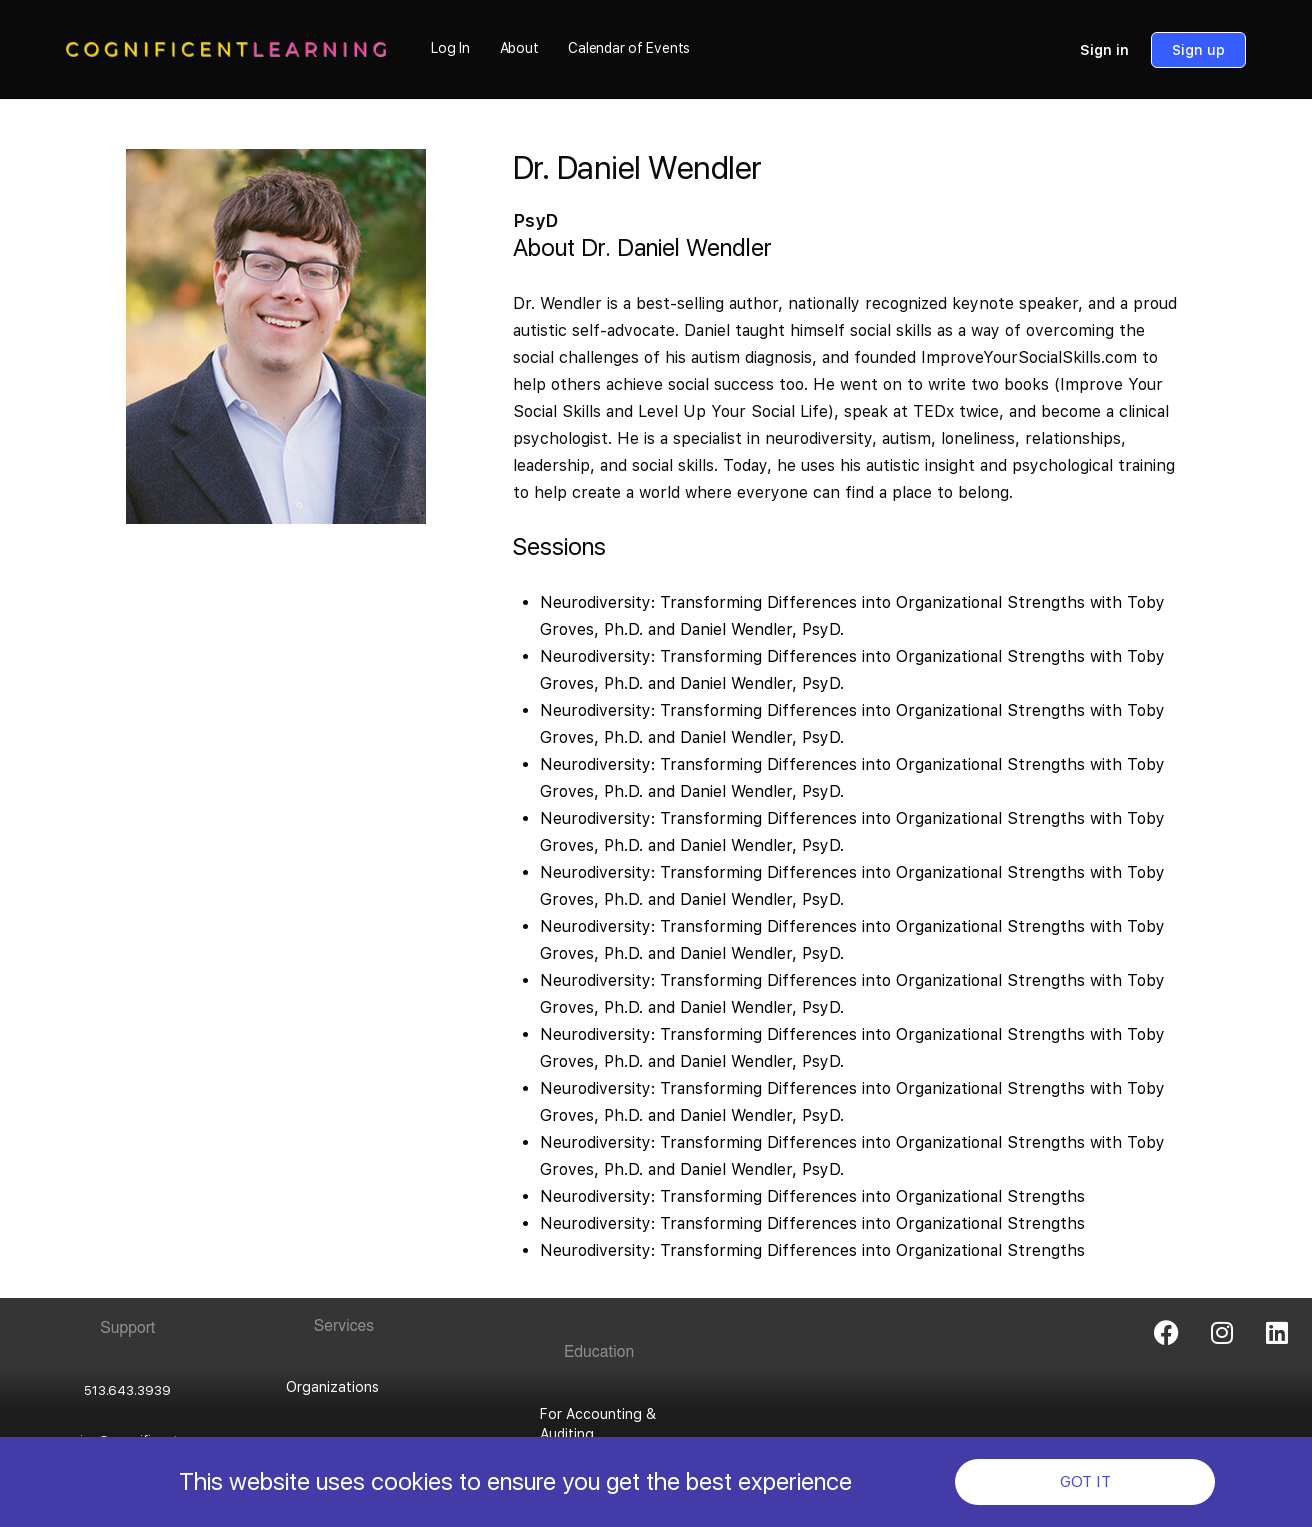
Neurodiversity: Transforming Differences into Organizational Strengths (815, 1196)
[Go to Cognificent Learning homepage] (226, 47)
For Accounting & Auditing (598, 1424)
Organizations (332, 1387)
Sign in (1104, 50)
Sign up (1198, 50)
